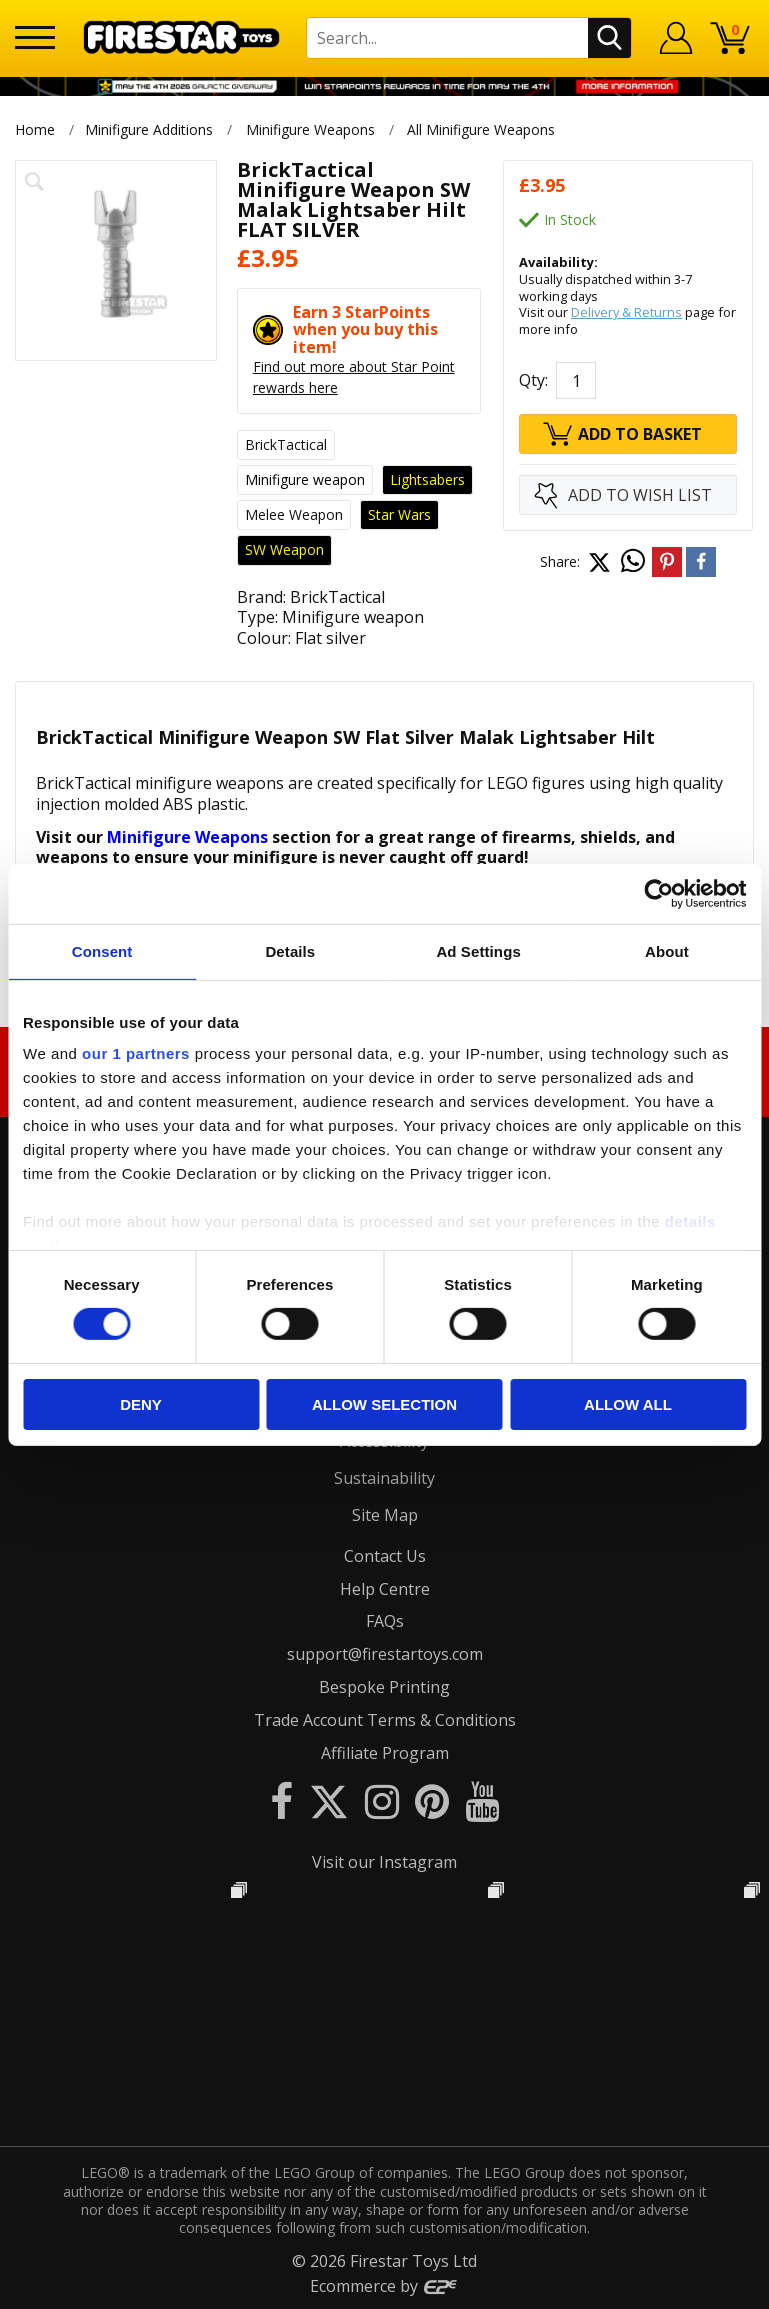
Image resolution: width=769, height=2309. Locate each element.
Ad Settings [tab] (478, 950)
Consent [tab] (102, 950)
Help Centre (385, 1589)
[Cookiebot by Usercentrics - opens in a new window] (658, 893)
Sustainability (384, 1478)
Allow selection (384, 1404)
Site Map (385, 1515)
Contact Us (385, 1556)
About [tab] (667, 950)
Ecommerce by (384, 2286)
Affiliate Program (385, 1753)
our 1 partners (136, 1053)
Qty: (533, 380)
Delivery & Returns (626, 312)
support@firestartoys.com (385, 1654)
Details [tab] (290, 950)
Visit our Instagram (384, 1862)
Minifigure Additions (149, 129)
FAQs (385, 1621)
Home (35, 129)
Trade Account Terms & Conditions (385, 1720)
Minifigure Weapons (310, 129)
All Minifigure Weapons (483, 129)
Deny (141, 1404)
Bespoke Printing (384, 1687)
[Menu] (35, 37)
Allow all (628, 1404)
